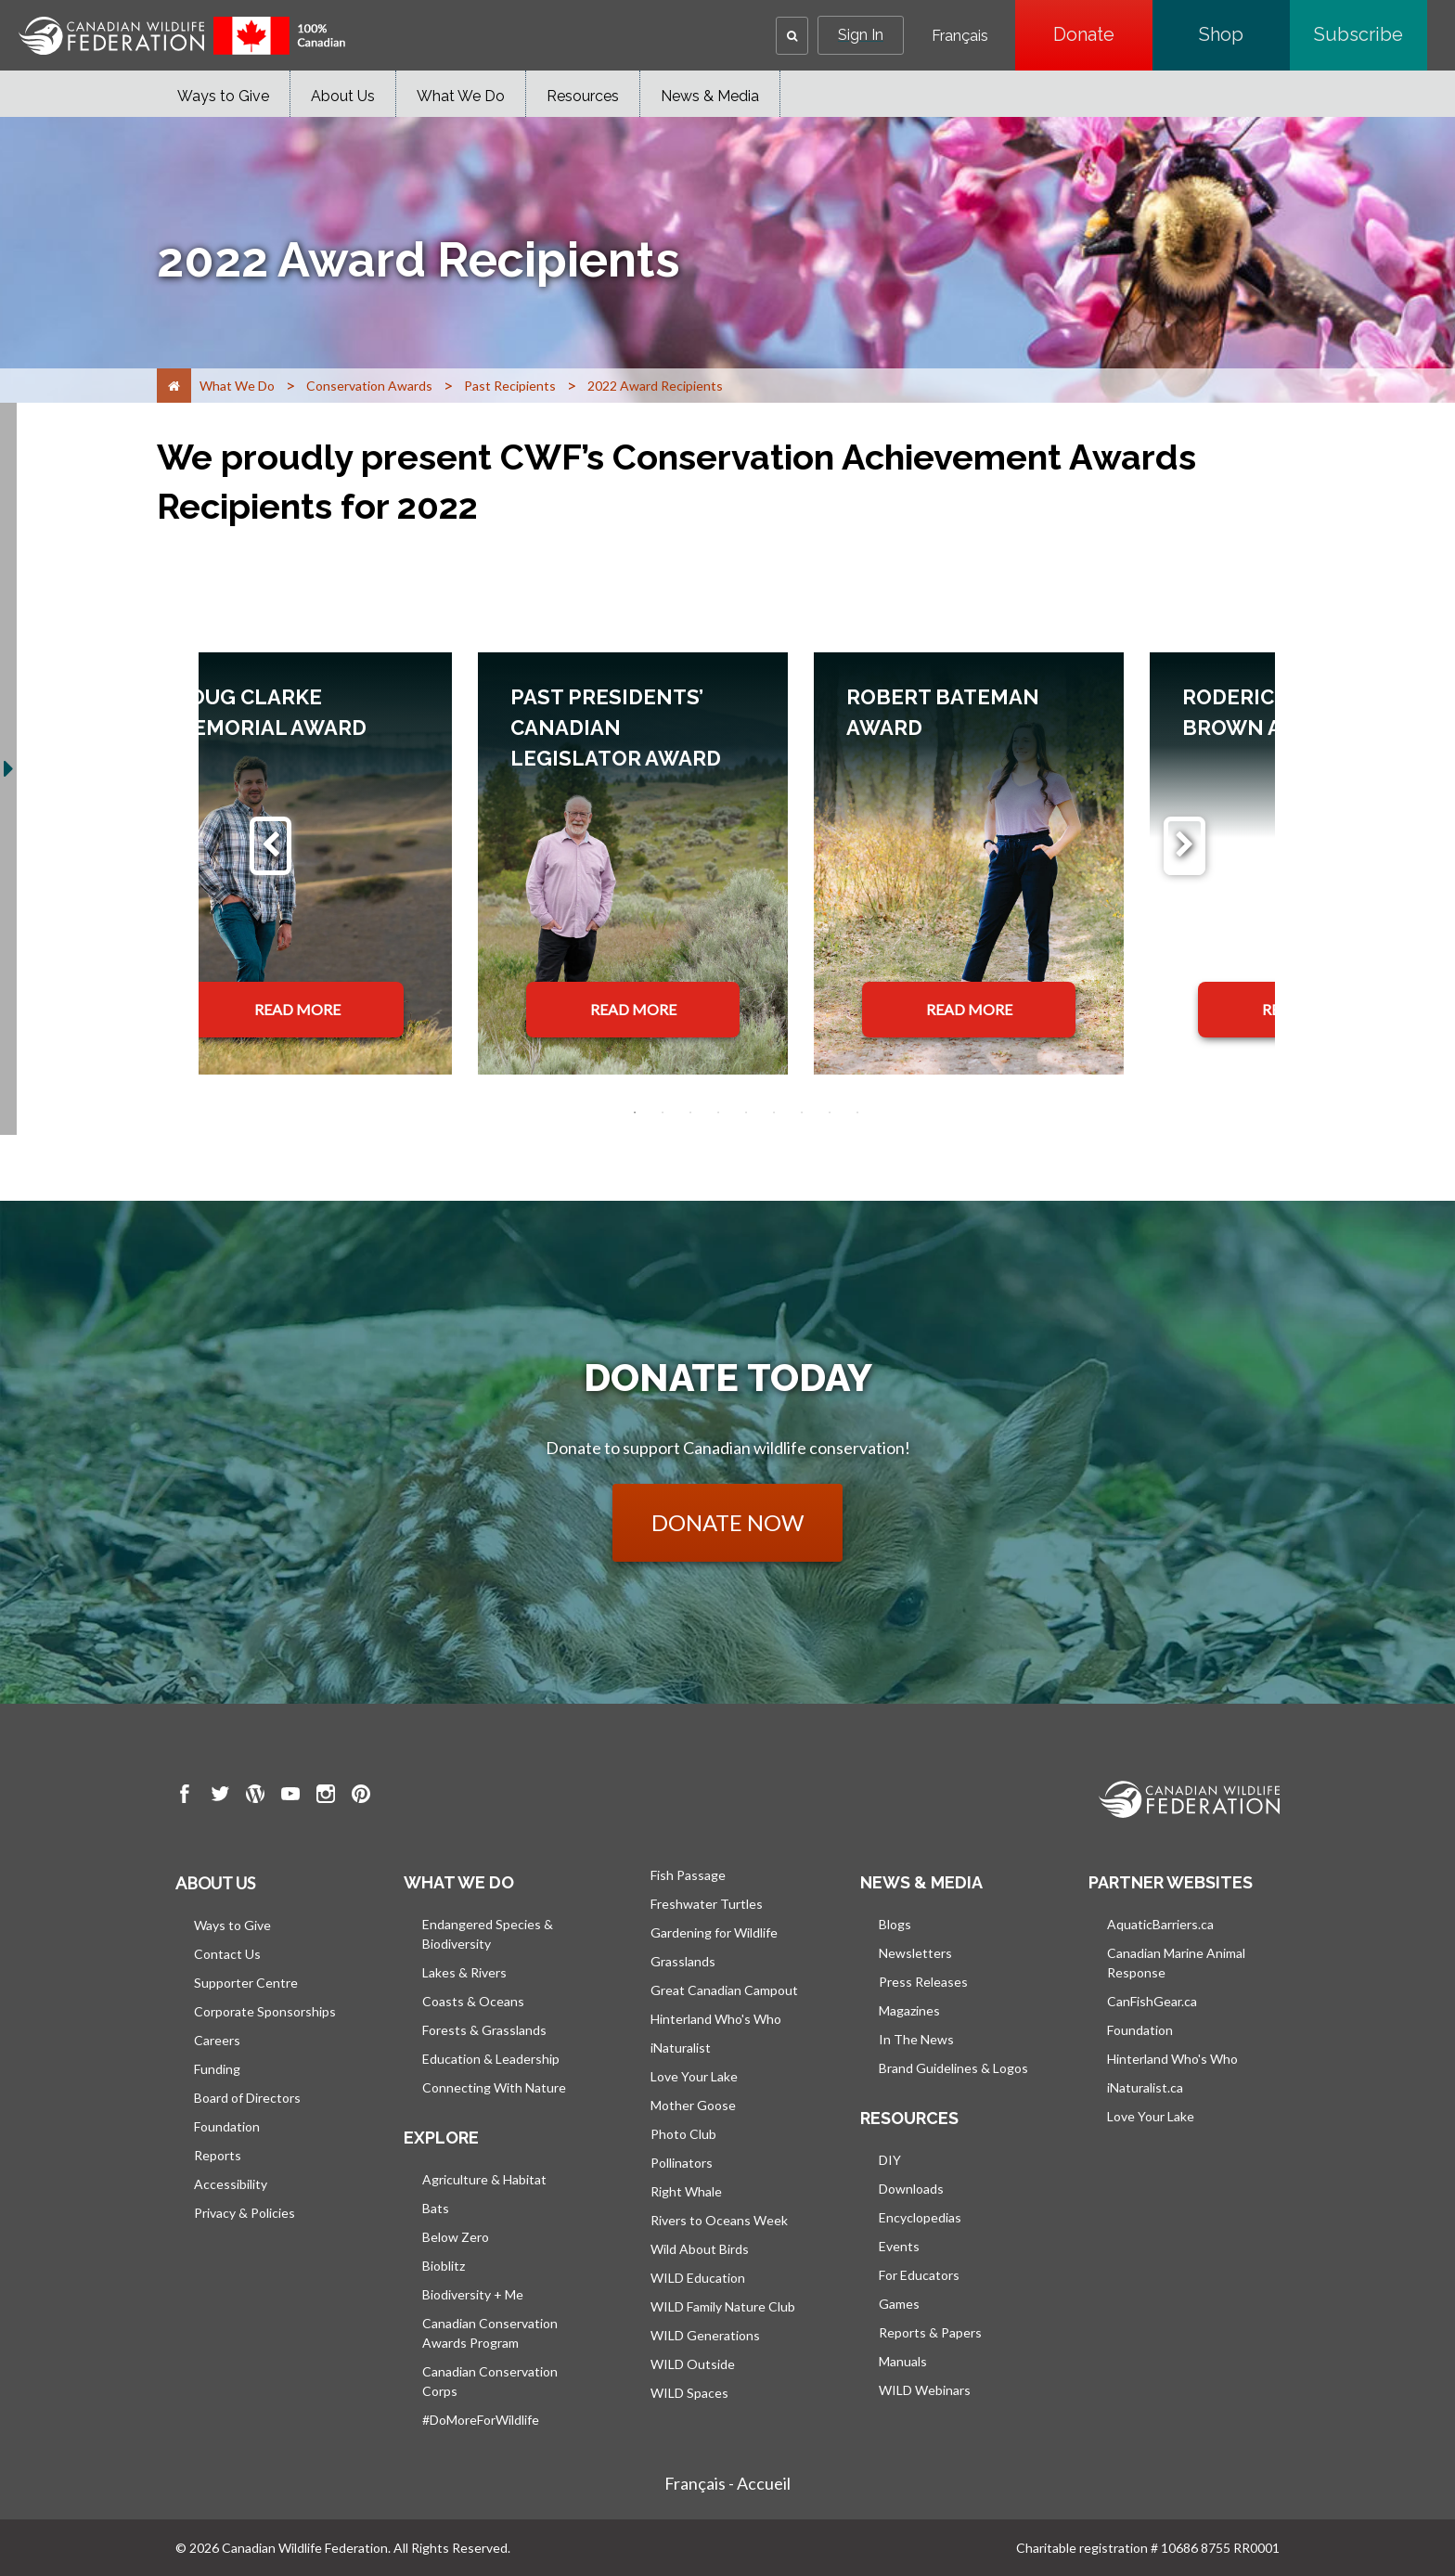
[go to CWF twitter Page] (220, 1796)
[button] (792, 36)
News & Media (710, 96)
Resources (583, 96)
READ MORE (297, 1009)
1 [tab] (634, 1112)
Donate (1102, 34)
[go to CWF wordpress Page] (255, 1796)
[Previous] (270, 846)
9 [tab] (857, 1112)
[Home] (174, 385)
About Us (343, 96)
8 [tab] (829, 1112)
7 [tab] (801, 1112)
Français (960, 36)
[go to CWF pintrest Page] (361, 1796)
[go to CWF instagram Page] (325, 1796)
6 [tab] (774, 1112)
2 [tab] (662, 1112)
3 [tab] (690, 1112)
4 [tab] (718, 1112)
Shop (1244, 34)
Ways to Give (223, 96)
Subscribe (1370, 34)
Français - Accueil (727, 2483)
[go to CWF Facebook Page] (184, 1796)
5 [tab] (746, 1112)
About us (215, 1883)
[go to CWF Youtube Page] (290, 1796)
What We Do (461, 96)
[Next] (1184, 846)
